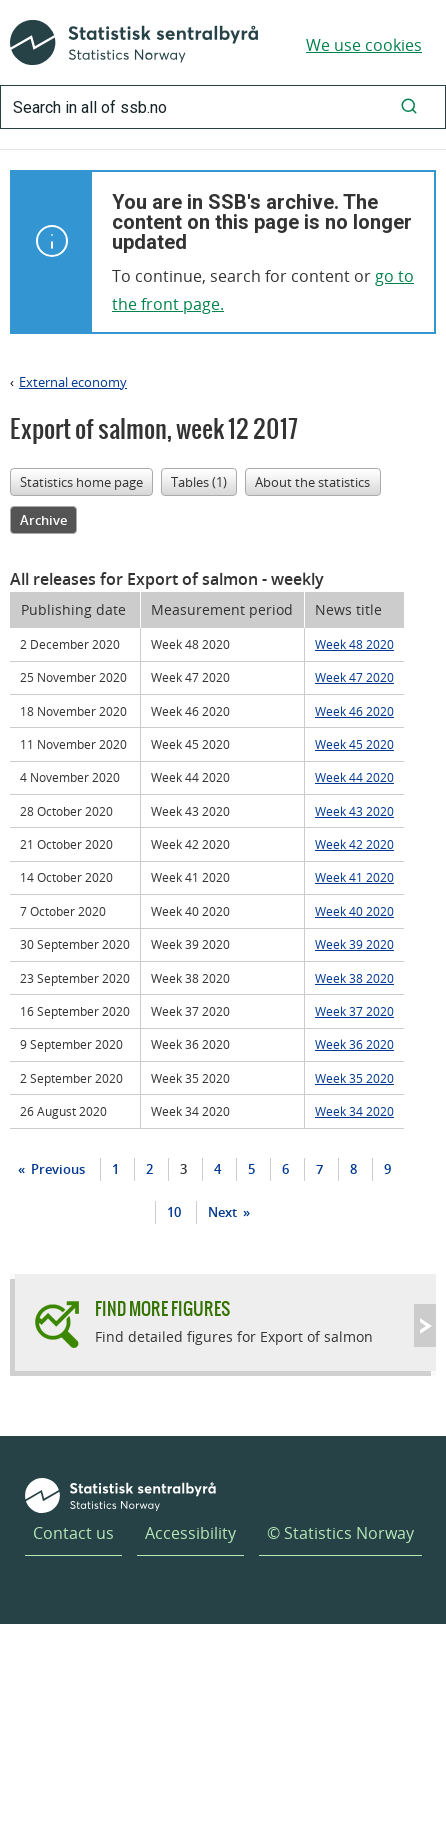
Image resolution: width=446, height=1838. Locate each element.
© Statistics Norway (340, 1533)
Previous (56, 1169)
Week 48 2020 (354, 644)
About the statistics (312, 482)
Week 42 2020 (354, 844)
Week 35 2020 (354, 1078)
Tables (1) (199, 482)
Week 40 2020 (354, 911)
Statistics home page (81, 482)
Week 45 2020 (354, 744)
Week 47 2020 (354, 677)
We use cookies (364, 45)
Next (224, 1212)
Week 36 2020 (354, 1044)
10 (174, 1212)
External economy (73, 382)
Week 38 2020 (354, 978)
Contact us (73, 1533)
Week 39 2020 (354, 944)
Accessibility (190, 1533)
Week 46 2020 (354, 711)
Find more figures (162, 1308)
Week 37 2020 (354, 1011)
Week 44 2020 (354, 777)
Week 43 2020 (354, 811)
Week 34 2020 (354, 1111)
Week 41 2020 (354, 877)
